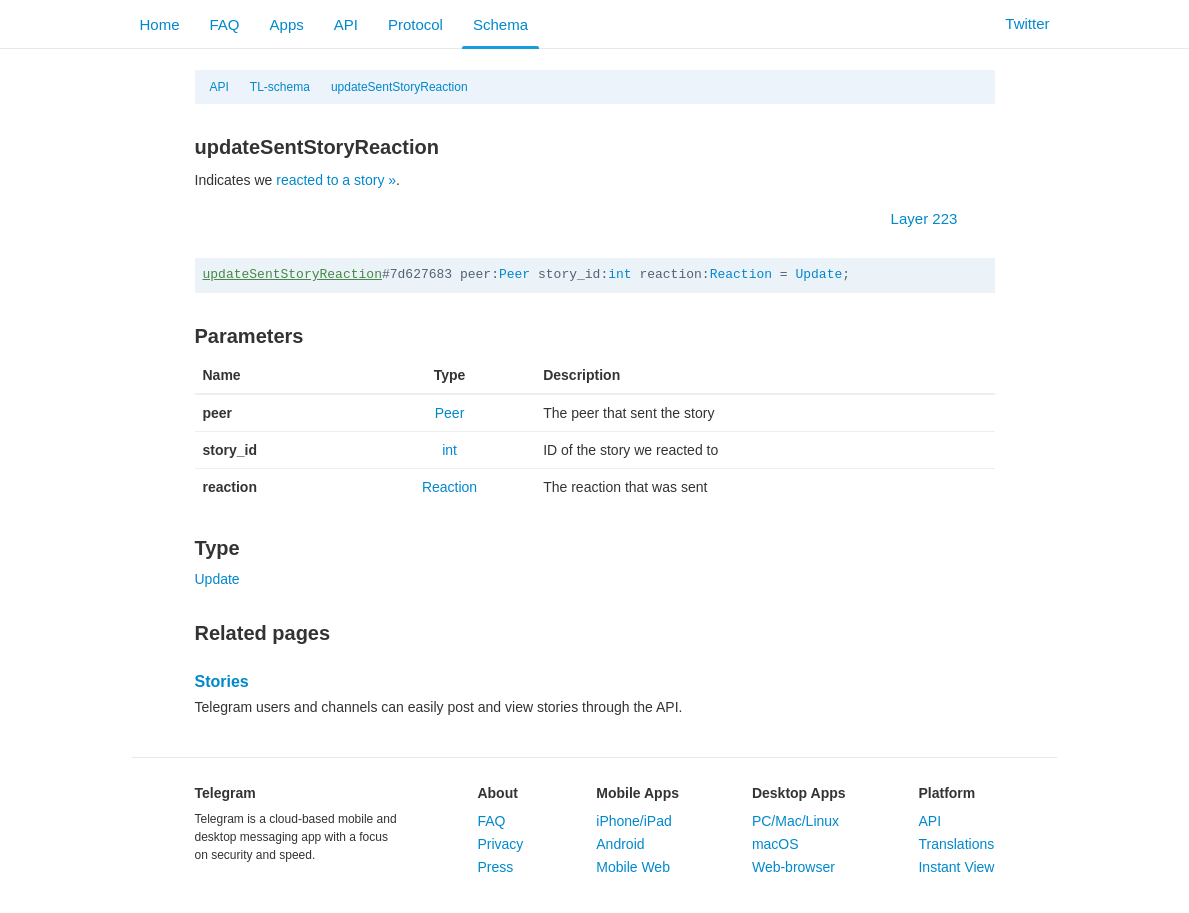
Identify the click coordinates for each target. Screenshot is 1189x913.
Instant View (956, 867)
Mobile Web (633, 867)
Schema (500, 24)
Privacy (500, 844)
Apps (287, 24)
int (619, 274)
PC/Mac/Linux (795, 821)
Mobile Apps (637, 793)
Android (620, 844)
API (346, 24)
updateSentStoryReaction (399, 87)
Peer (514, 274)
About (497, 793)
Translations (956, 844)
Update (818, 274)
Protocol (415, 24)
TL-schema (280, 87)
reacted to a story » (336, 180)
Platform (946, 793)
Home (160, 24)
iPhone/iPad (634, 821)
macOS (775, 844)
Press (495, 867)
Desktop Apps (799, 793)
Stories (222, 681)
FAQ (225, 24)
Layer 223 (934, 218)
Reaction (741, 274)
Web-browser (793, 867)
